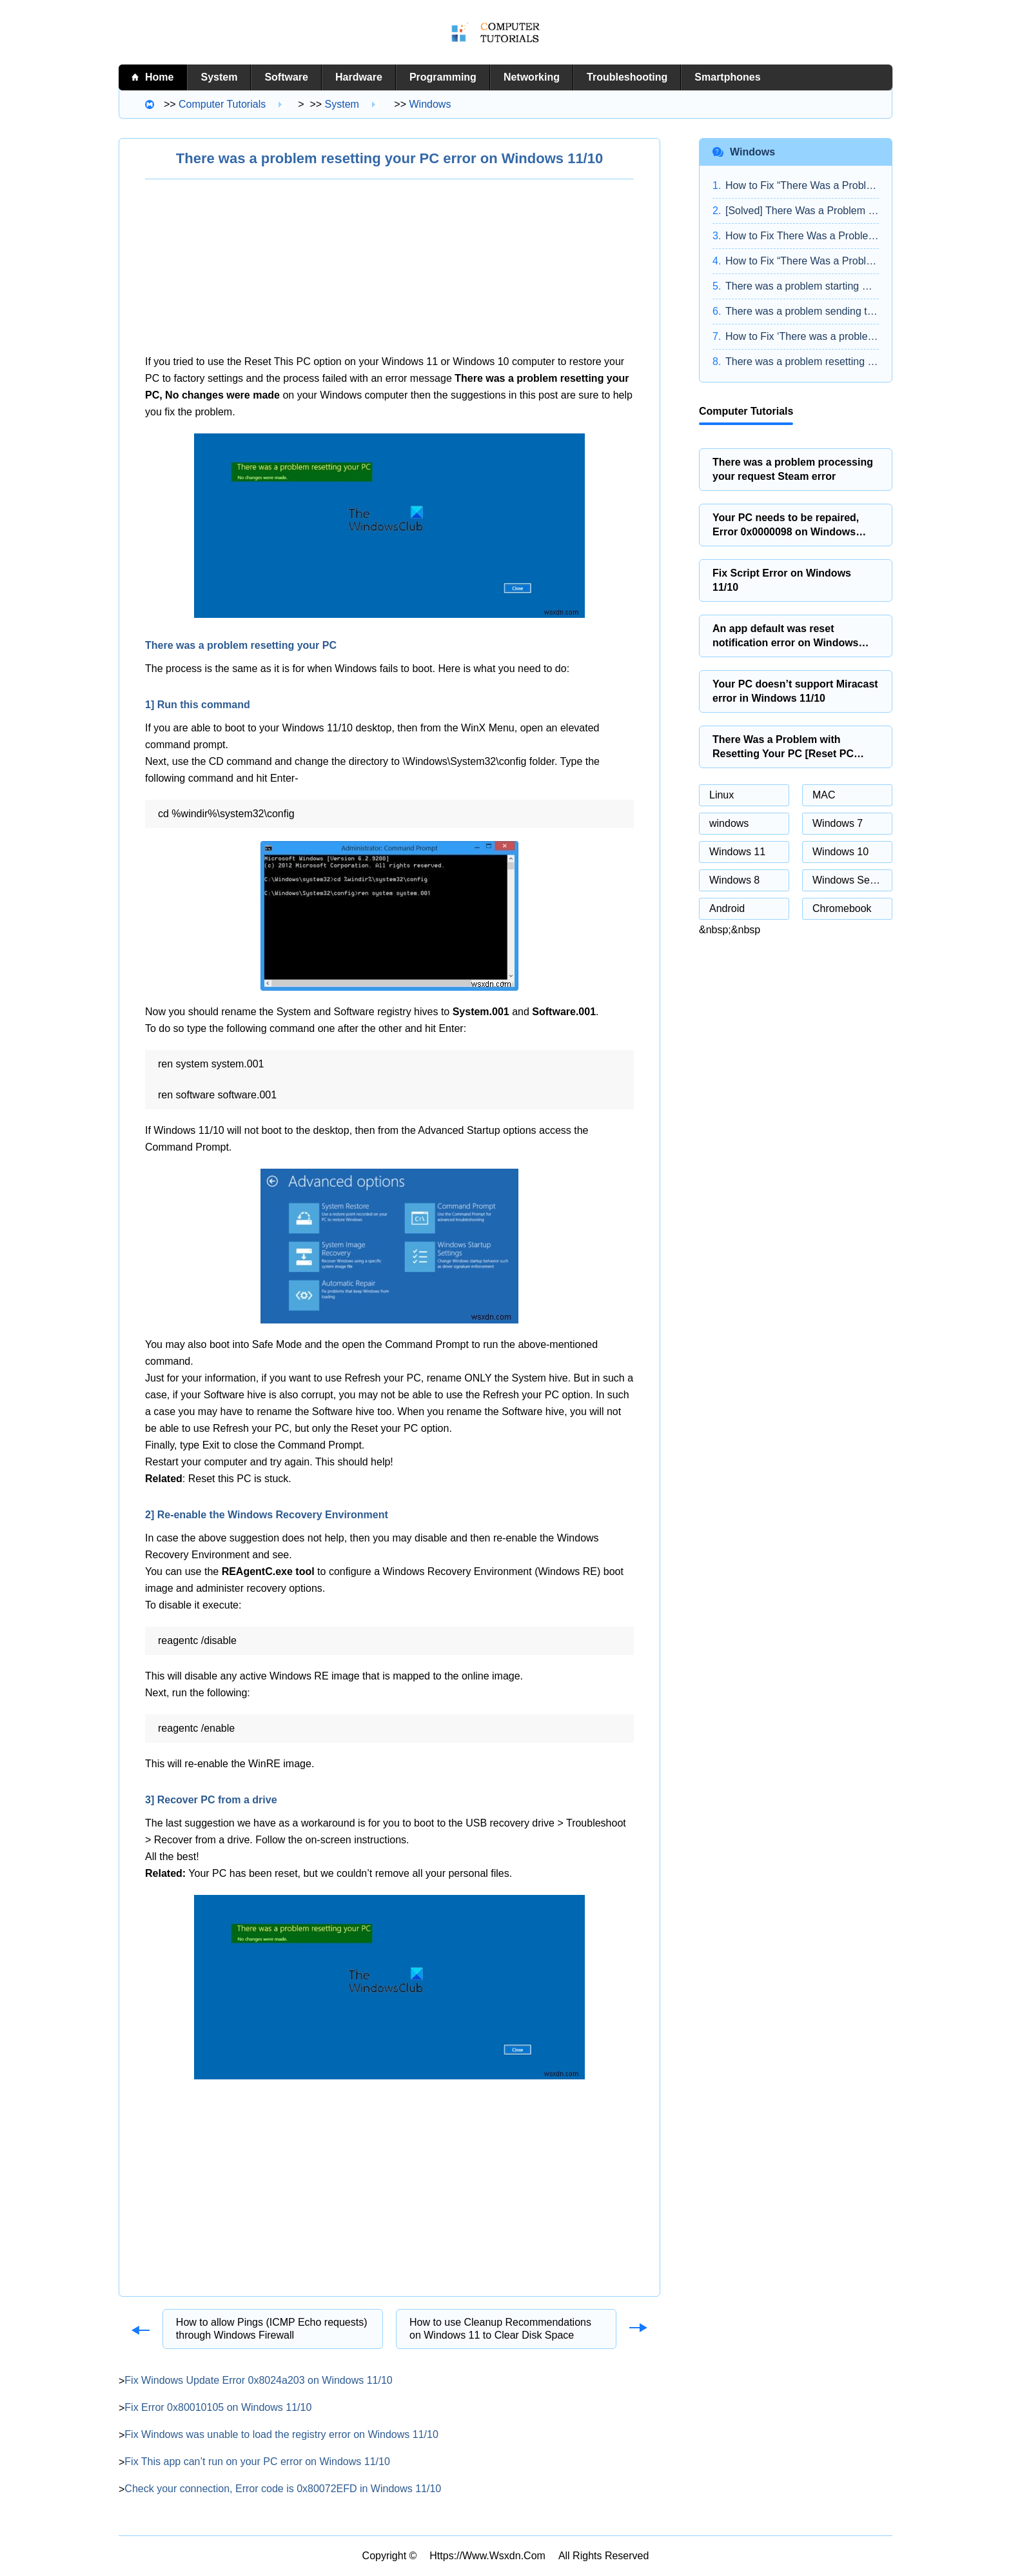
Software (286, 77)
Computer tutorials (222, 104)
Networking (532, 77)
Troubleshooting (627, 77)
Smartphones (727, 77)
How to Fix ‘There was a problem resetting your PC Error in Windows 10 (802, 336)
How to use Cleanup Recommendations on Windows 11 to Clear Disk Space (500, 2329)
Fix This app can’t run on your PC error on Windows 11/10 (256, 2461)
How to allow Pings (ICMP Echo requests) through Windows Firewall (272, 2329)
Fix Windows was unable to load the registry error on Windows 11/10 (281, 2434)
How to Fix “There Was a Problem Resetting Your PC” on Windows (802, 185)
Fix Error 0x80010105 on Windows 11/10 (217, 2407)
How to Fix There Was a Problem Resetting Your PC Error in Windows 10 (802, 235)
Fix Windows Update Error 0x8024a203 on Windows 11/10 (258, 2380)
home (159, 77)
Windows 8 (734, 880)
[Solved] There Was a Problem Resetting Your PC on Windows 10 (802, 210)
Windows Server (849, 880)
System (219, 77)
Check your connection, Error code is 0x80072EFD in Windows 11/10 (282, 2488)
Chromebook (842, 908)
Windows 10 (840, 851)
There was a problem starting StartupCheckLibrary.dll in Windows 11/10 (802, 286)
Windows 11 (737, 851)
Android (727, 908)
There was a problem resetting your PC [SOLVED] (802, 361)
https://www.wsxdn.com (487, 2555)
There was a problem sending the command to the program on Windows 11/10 (802, 311)
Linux (721, 794)
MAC (824, 794)
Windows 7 (837, 823)
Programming (442, 77)
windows (430, 104)
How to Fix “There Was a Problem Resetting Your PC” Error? (802, 260)
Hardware (358, 77)
